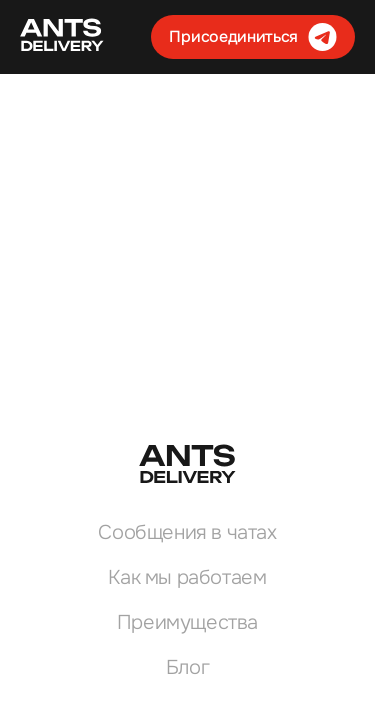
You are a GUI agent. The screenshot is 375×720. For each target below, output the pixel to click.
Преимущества (187, 622)
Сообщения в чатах (187, 532)
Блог (187, 667)
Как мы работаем (187, 577)
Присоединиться (253, 37)
